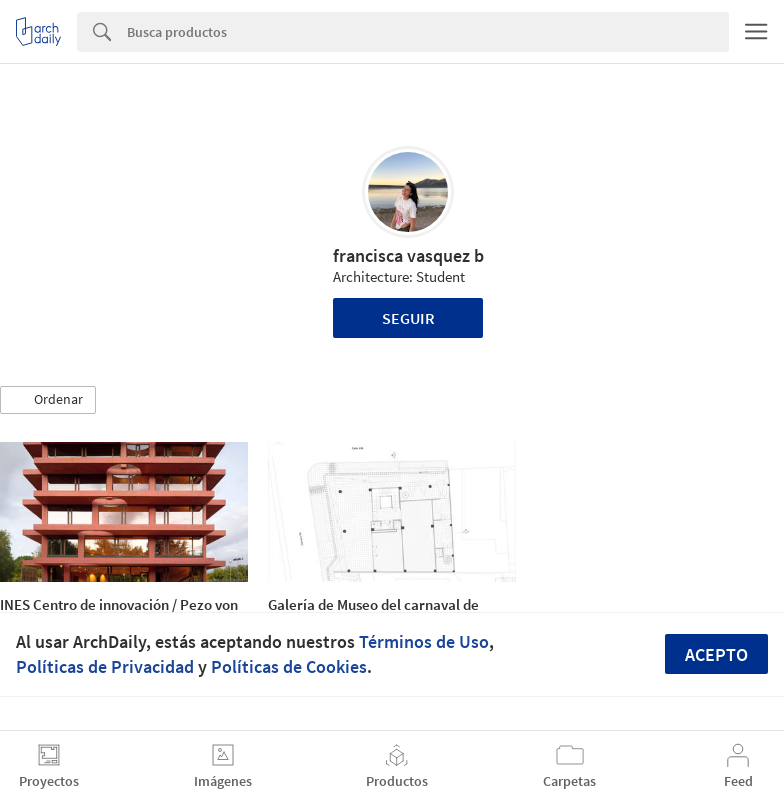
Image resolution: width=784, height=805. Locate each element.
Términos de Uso (424, 641)
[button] (48, 400)
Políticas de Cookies (289, 666)
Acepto (716, 654)
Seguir (408, 318)
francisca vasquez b (408, 255)
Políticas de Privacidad (105, 666)
